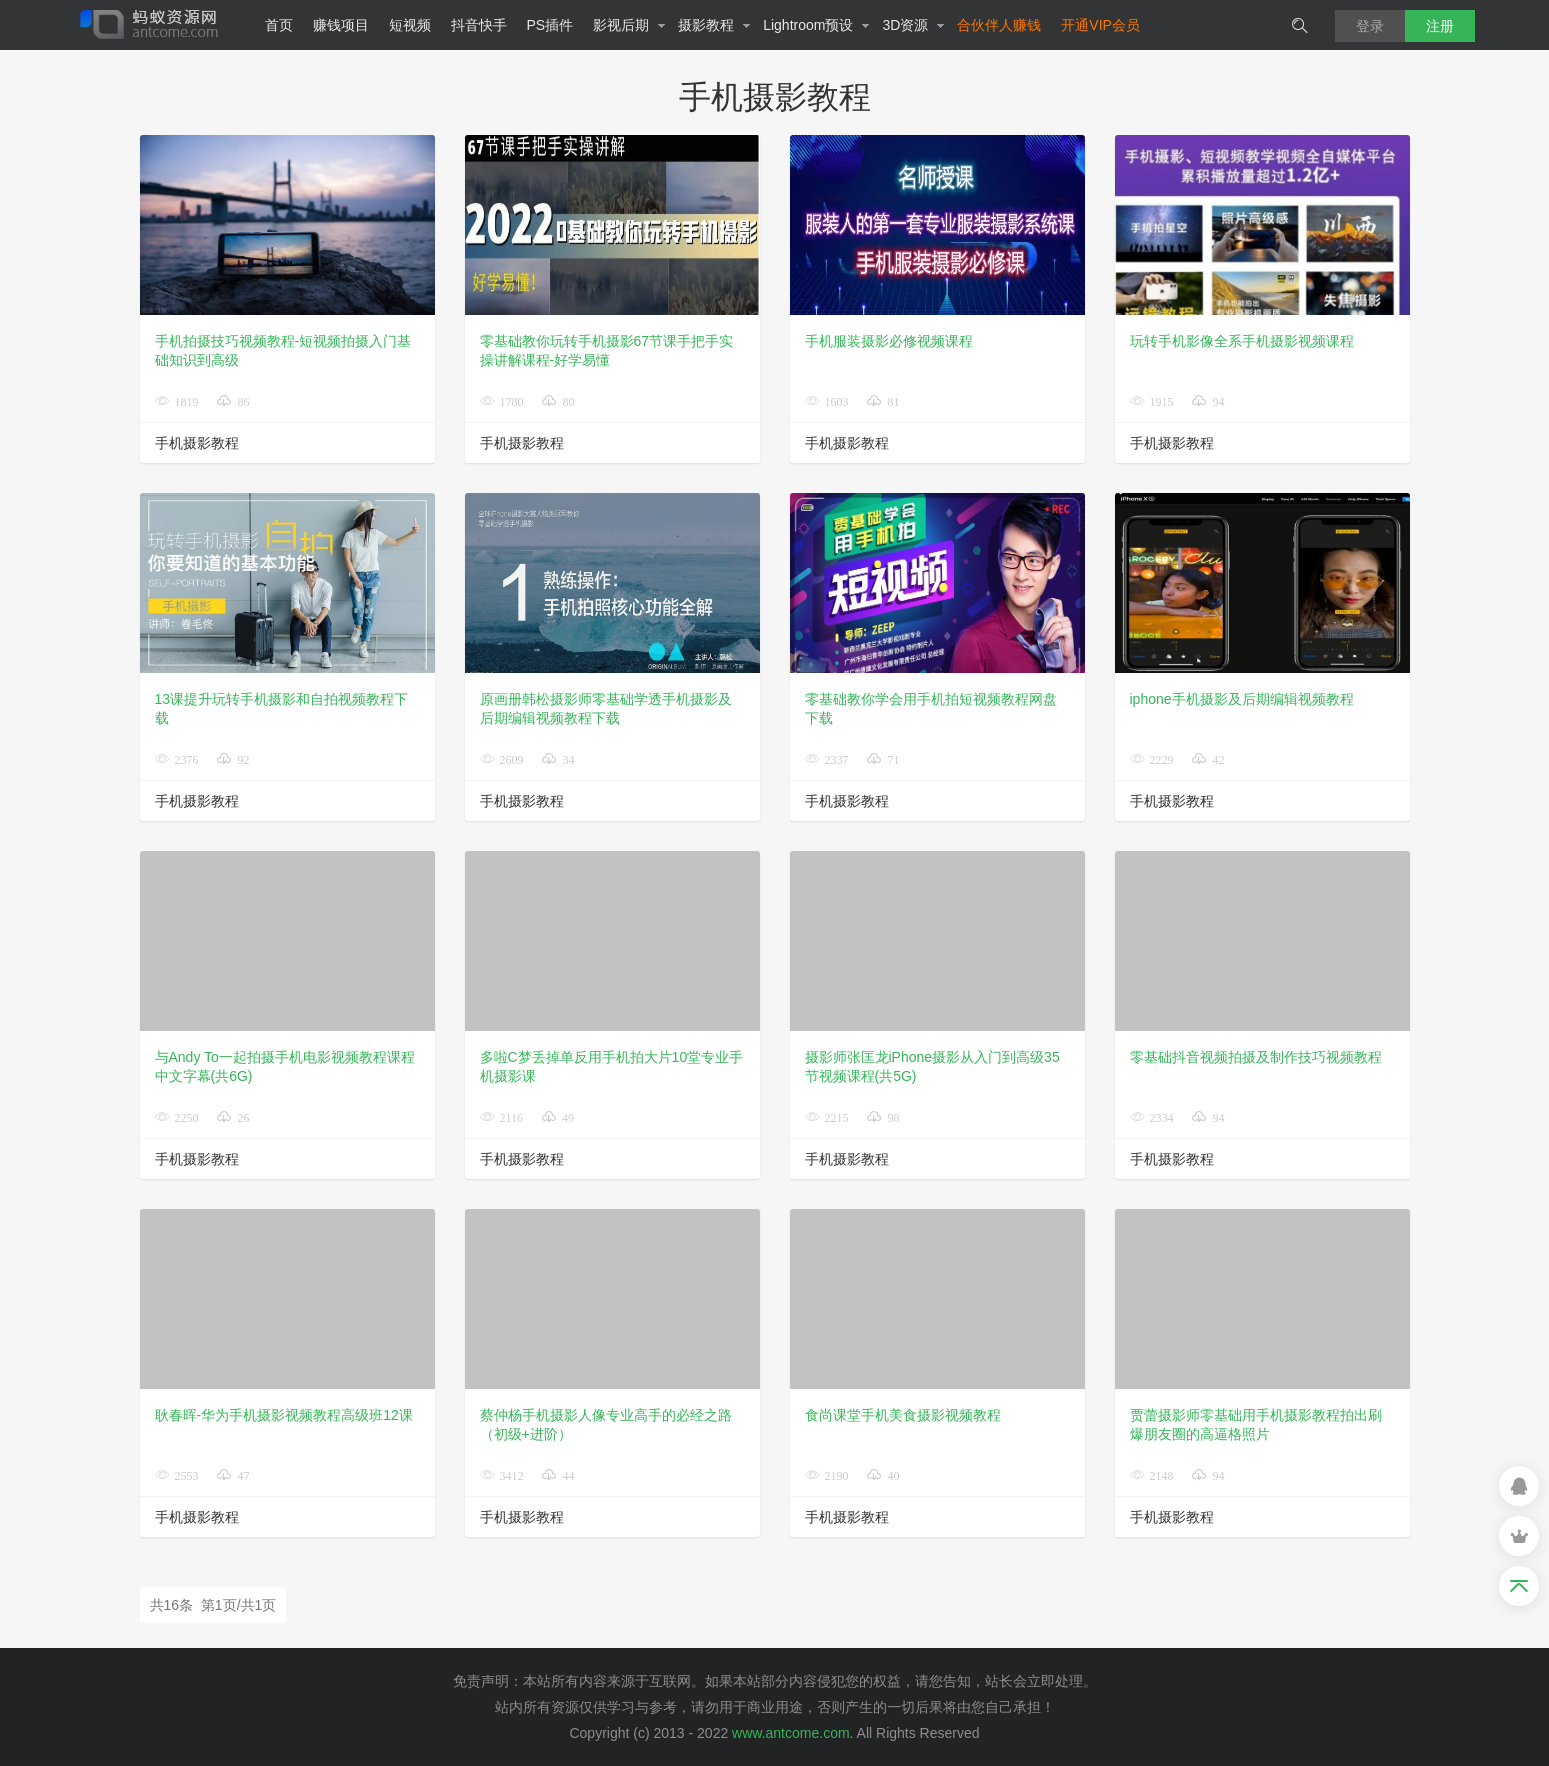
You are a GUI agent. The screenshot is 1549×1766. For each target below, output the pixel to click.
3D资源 (913, 25)
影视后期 (629, 25)
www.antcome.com (790, 1733)
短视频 (410, 25)
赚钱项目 (341, 25)
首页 (279, 25)
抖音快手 (479, 25)
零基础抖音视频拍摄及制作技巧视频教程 (1256, 1057)
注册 (1440, 26)
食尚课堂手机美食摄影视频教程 (903, 1415)
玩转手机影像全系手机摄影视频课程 (1242, 341)
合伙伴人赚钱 (999, 25)
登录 (1370, 26)
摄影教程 (714, 25)
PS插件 (550, 25)
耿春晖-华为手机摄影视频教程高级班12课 (284, 1415)
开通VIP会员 (1100, 25)
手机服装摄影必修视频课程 (889, 341)
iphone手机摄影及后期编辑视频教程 (1242, 699)
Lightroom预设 (816, 25)
